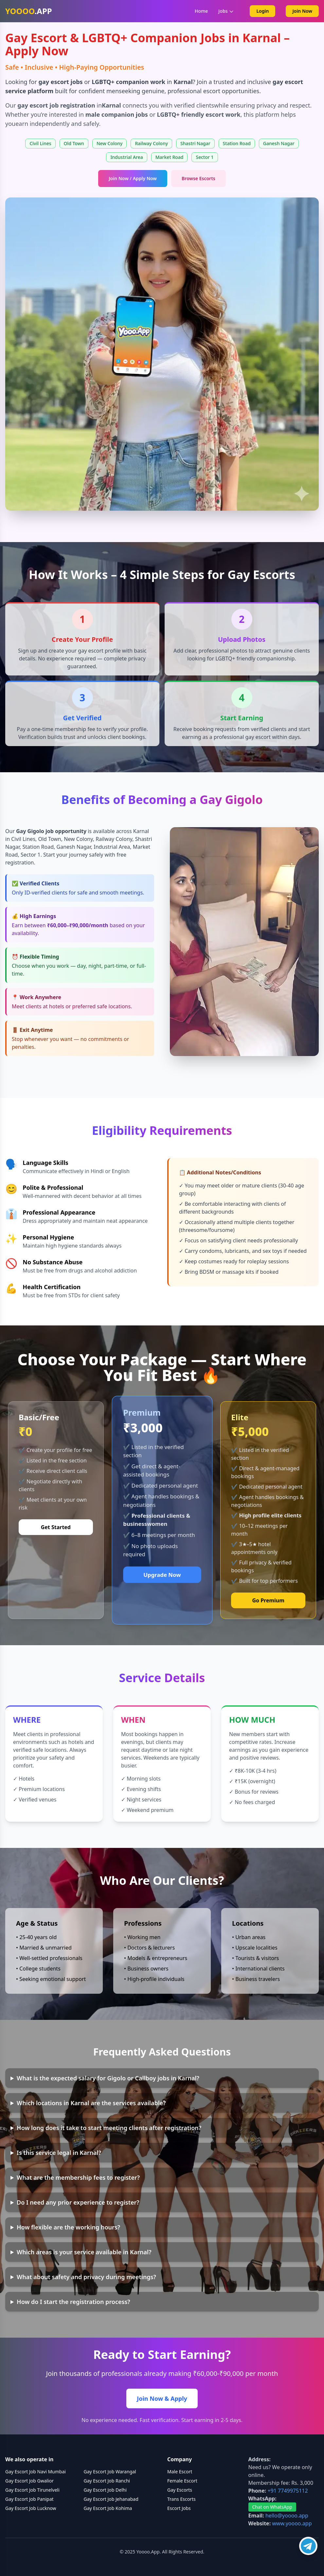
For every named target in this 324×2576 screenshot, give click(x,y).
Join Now (302, 11)
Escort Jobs (179, 2508)
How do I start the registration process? (73, 2302)
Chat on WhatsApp (272, 2507)
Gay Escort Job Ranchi (107, 2481)
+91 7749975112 (287, 2490)
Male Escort (179, 2471)
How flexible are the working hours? (68, 2227)
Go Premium (268, 1600)
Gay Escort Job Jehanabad (111, 2499)
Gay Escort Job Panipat (29, 2499)
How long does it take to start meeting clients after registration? (109, 2128)
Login (262, 11)
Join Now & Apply (162, 2398)
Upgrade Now (162, 1574)
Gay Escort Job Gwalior (29, 2481)
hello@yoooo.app (286, 2515)
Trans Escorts (181, 2499)
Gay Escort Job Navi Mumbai (35, 2471)
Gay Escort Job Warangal (110, 2471)
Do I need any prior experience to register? (78, 2202)
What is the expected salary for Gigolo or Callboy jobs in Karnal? (108, 2078)
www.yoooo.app (292, 2523)
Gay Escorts (179, 2490)
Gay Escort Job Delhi (105, 2490)
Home (201, 11)
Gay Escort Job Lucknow (30, 2508)
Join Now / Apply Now (133, 178)
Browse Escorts (198, 178)
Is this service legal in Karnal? (59, 2153)
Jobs (226, 11)
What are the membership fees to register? (78, 2177)
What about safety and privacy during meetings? (86, 2277)
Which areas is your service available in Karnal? (84, 2252)
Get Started (56, 1527)
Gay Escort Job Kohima (108, 2508)
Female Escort (182, 2481)
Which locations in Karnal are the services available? (91, 2103)
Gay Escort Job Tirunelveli (32, 2490)
